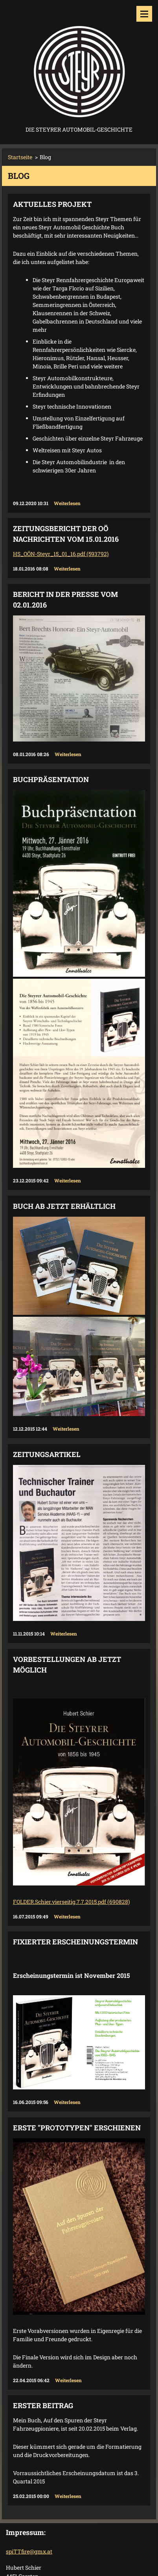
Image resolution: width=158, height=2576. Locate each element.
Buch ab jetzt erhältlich (64, 1206)
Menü (144, 14)
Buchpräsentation (51, 779)
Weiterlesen (67, 503)
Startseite (20, 157)
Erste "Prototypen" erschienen (77, 2127)
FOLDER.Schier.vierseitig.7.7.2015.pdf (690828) (71, 1901)
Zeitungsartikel (47, 1454)
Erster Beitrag (43, 2405)
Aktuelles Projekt (52, 204)
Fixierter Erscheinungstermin (75, 1941)
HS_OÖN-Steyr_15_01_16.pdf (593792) (60, 554)
